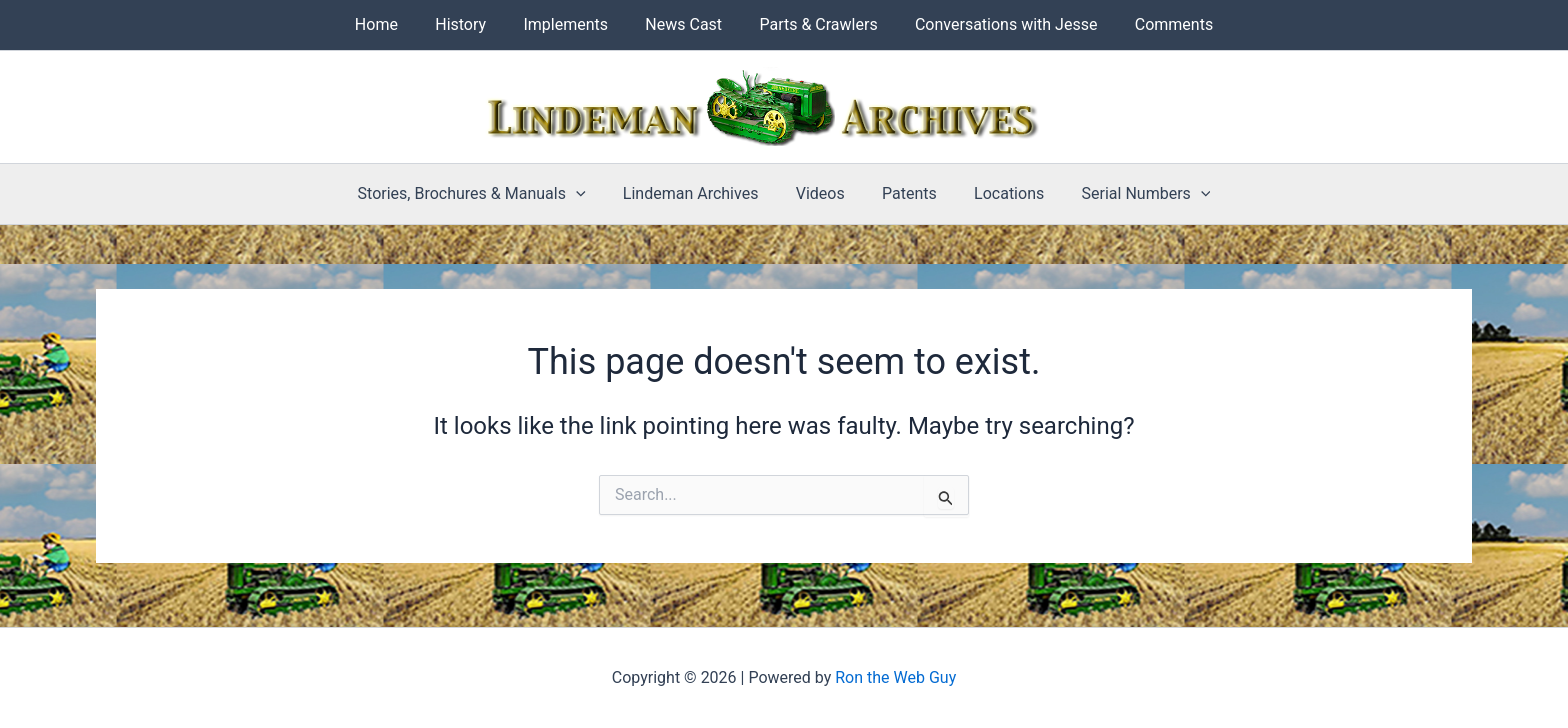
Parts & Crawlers (813, 24)
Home (392, 24)
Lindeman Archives (699, 193)
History (471, 24)
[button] (589, 194)
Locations (1001, 193)
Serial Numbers (1132, 194)
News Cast (683, 24)
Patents (906, 193)
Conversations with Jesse (995, 24)
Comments (1158, 24)
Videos (822, 193)
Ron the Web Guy (895, 677)
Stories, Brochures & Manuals (485, 194)
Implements (571, 24)
